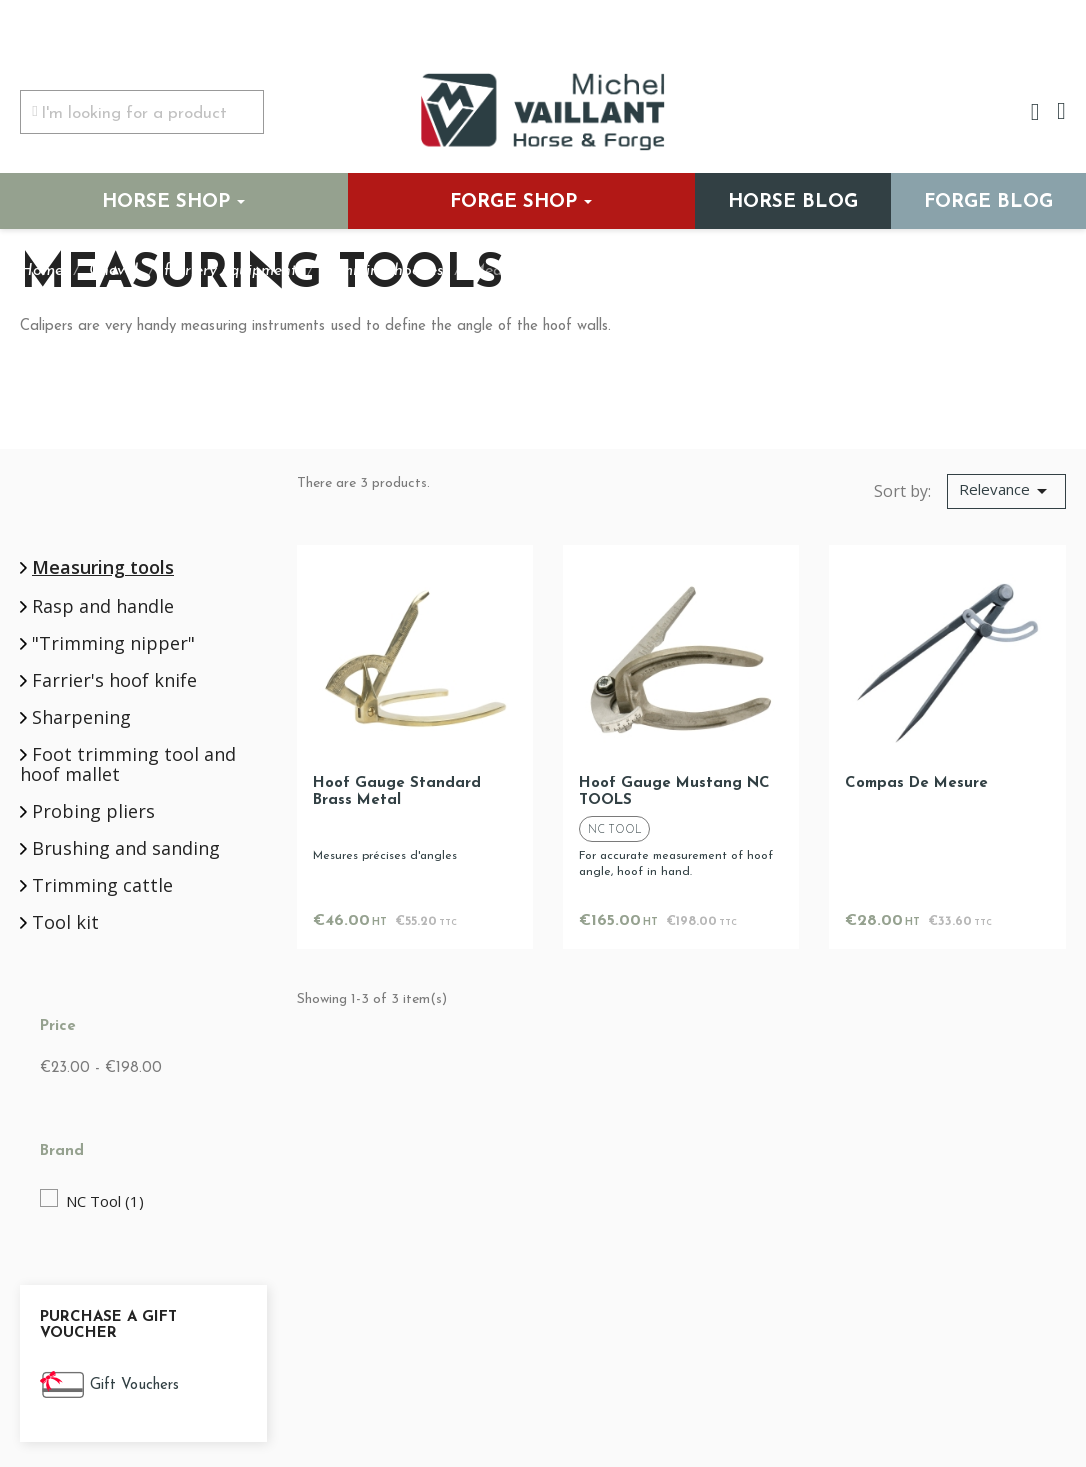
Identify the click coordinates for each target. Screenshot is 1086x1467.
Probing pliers (93, 812)
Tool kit (65, 923)
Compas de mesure (916, 783)
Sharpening (81, 718)
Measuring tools (103, 567)
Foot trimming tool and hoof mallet (128, 765)
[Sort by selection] (1006, 492)
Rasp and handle (103, 607)
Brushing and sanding (126, 849)
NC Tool (105, 1201)
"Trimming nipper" (113, 644)
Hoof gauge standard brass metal (397, 792)
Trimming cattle (102, 886)
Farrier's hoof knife (114, 681)
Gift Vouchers (134, 1385)
